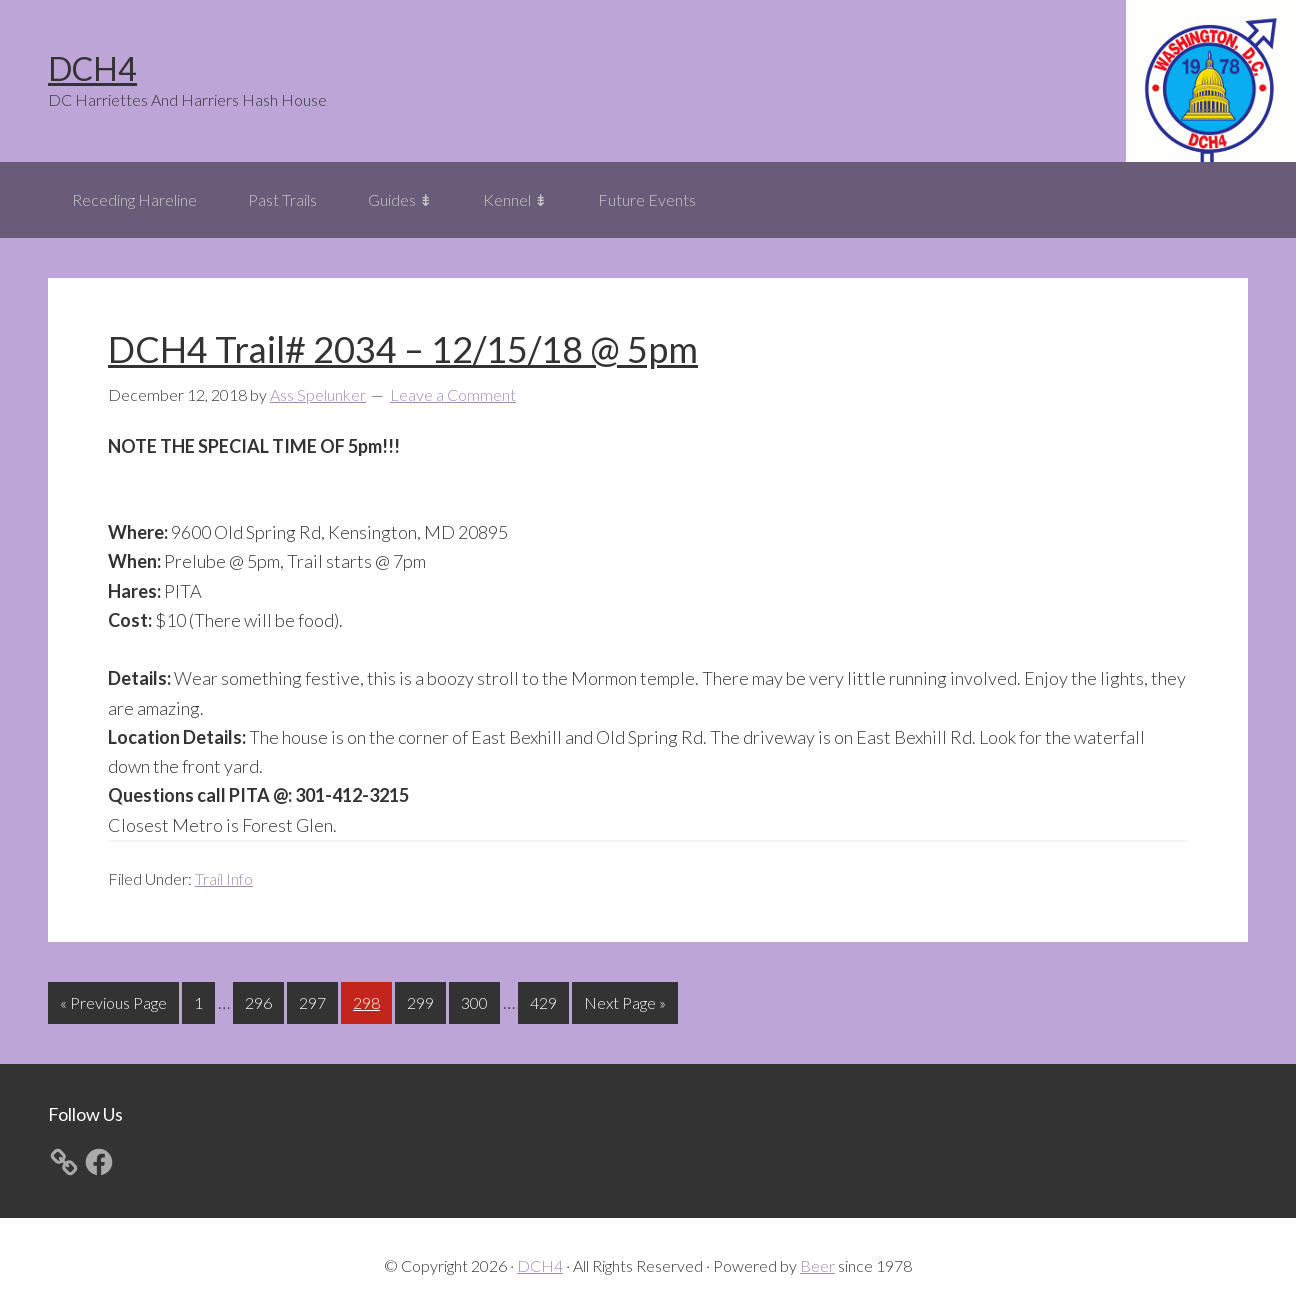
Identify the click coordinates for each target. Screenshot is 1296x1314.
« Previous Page (113, 1006)
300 (477, 1000)
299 (423, 1000)
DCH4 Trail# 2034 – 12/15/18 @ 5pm (403, 349)
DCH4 (92, 68)
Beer (817, 1265)
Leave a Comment (453, 394)
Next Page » (624, 1006)
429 (546, 1000)
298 (369, 1000)
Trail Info (224, 878)
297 (315, 1000)
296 (261, 1000)
